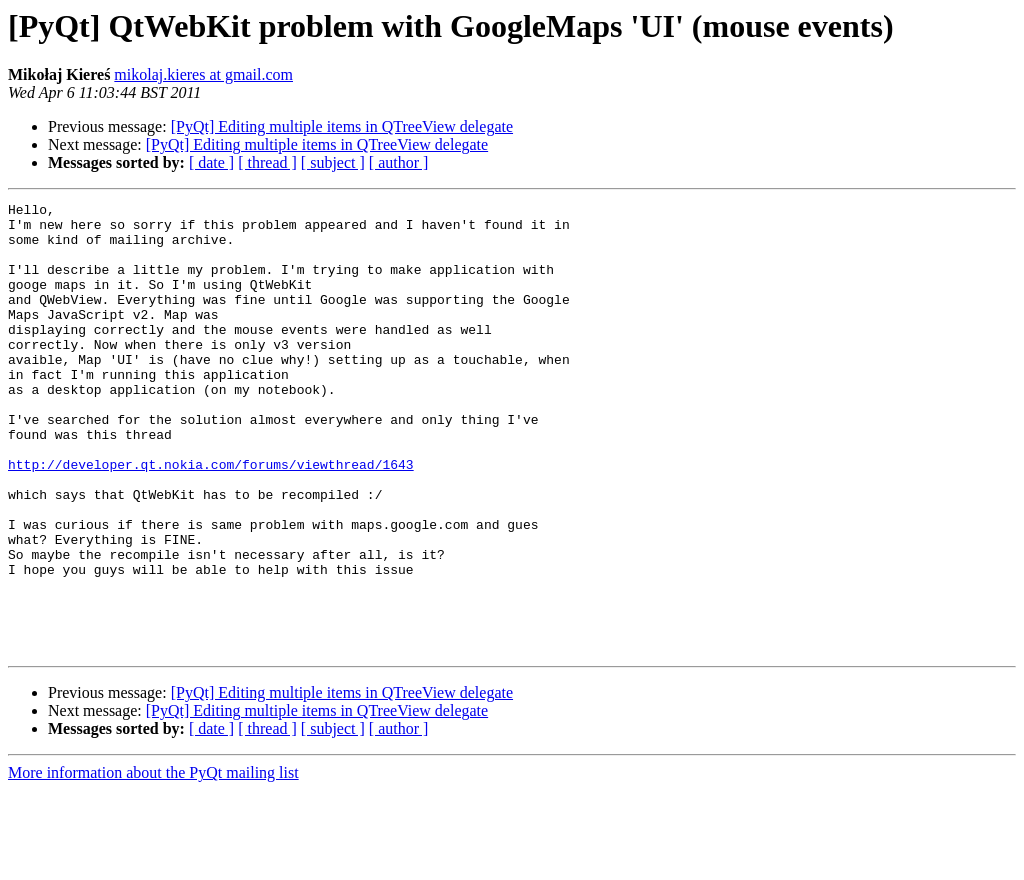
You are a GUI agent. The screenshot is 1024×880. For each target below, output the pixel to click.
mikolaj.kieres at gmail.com (203, 74)
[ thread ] (267, 162)
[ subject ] (333, 162)
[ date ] (211, 162)
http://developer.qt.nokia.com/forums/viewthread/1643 (211, 518)
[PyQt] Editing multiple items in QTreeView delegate (342, 126)
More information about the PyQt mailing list (153, 862)
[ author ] (399, 162)
